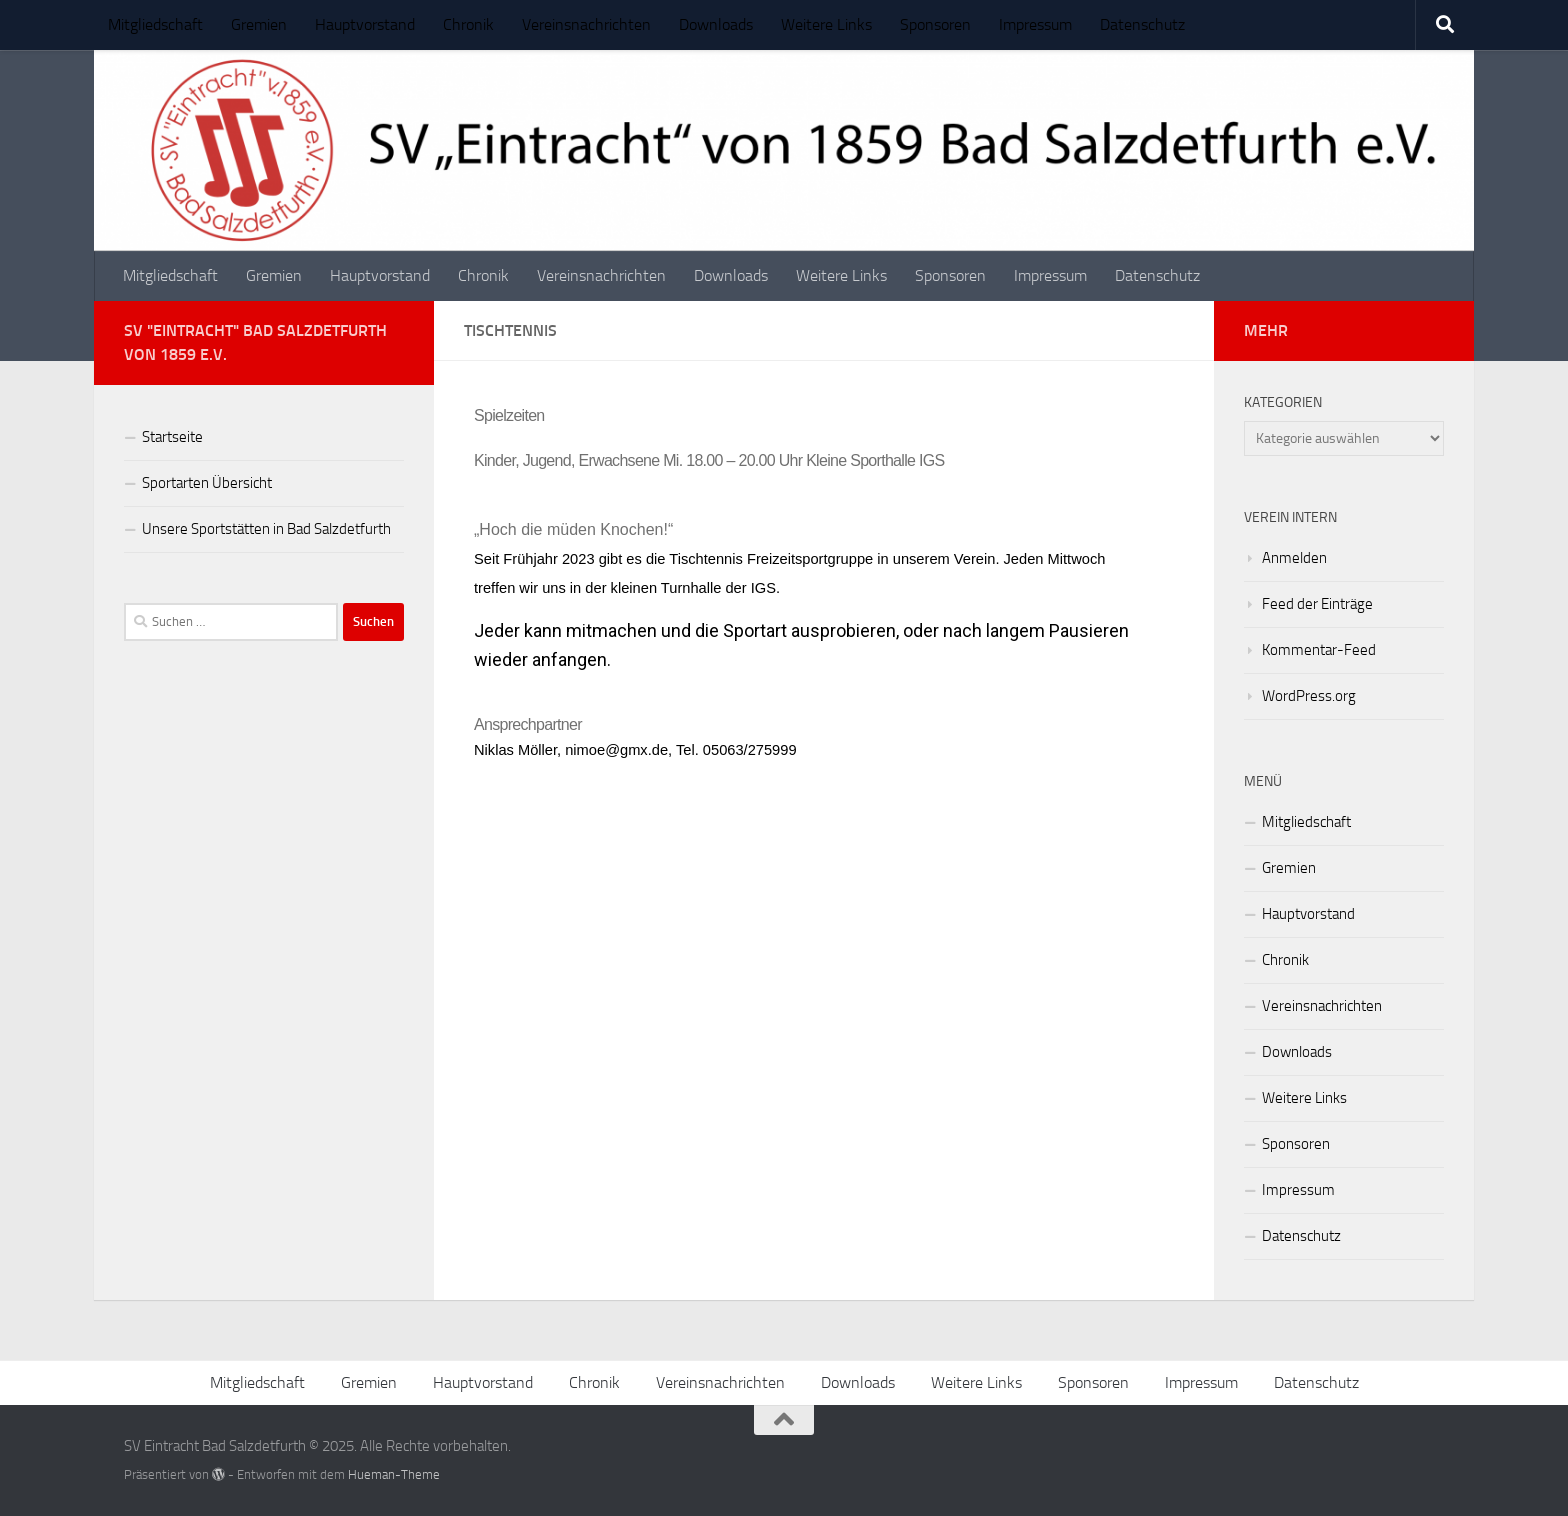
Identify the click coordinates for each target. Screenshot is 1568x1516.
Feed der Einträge (1317, 604)
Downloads (716, 24)
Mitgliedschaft (155, 24)
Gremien (259, 24)
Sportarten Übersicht (207, 483)
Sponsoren (935, 24)
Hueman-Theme (394, 1474)
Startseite (172, 437)
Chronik (468, 24)
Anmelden (1294, 558)
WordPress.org (1309, 696)
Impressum (1035, 24)
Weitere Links (826, 24)
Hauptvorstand (365, 24)
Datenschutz (1142, 24)
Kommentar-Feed (1319, 650)
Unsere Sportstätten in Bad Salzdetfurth (266, 529)
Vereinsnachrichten (586, 24)
